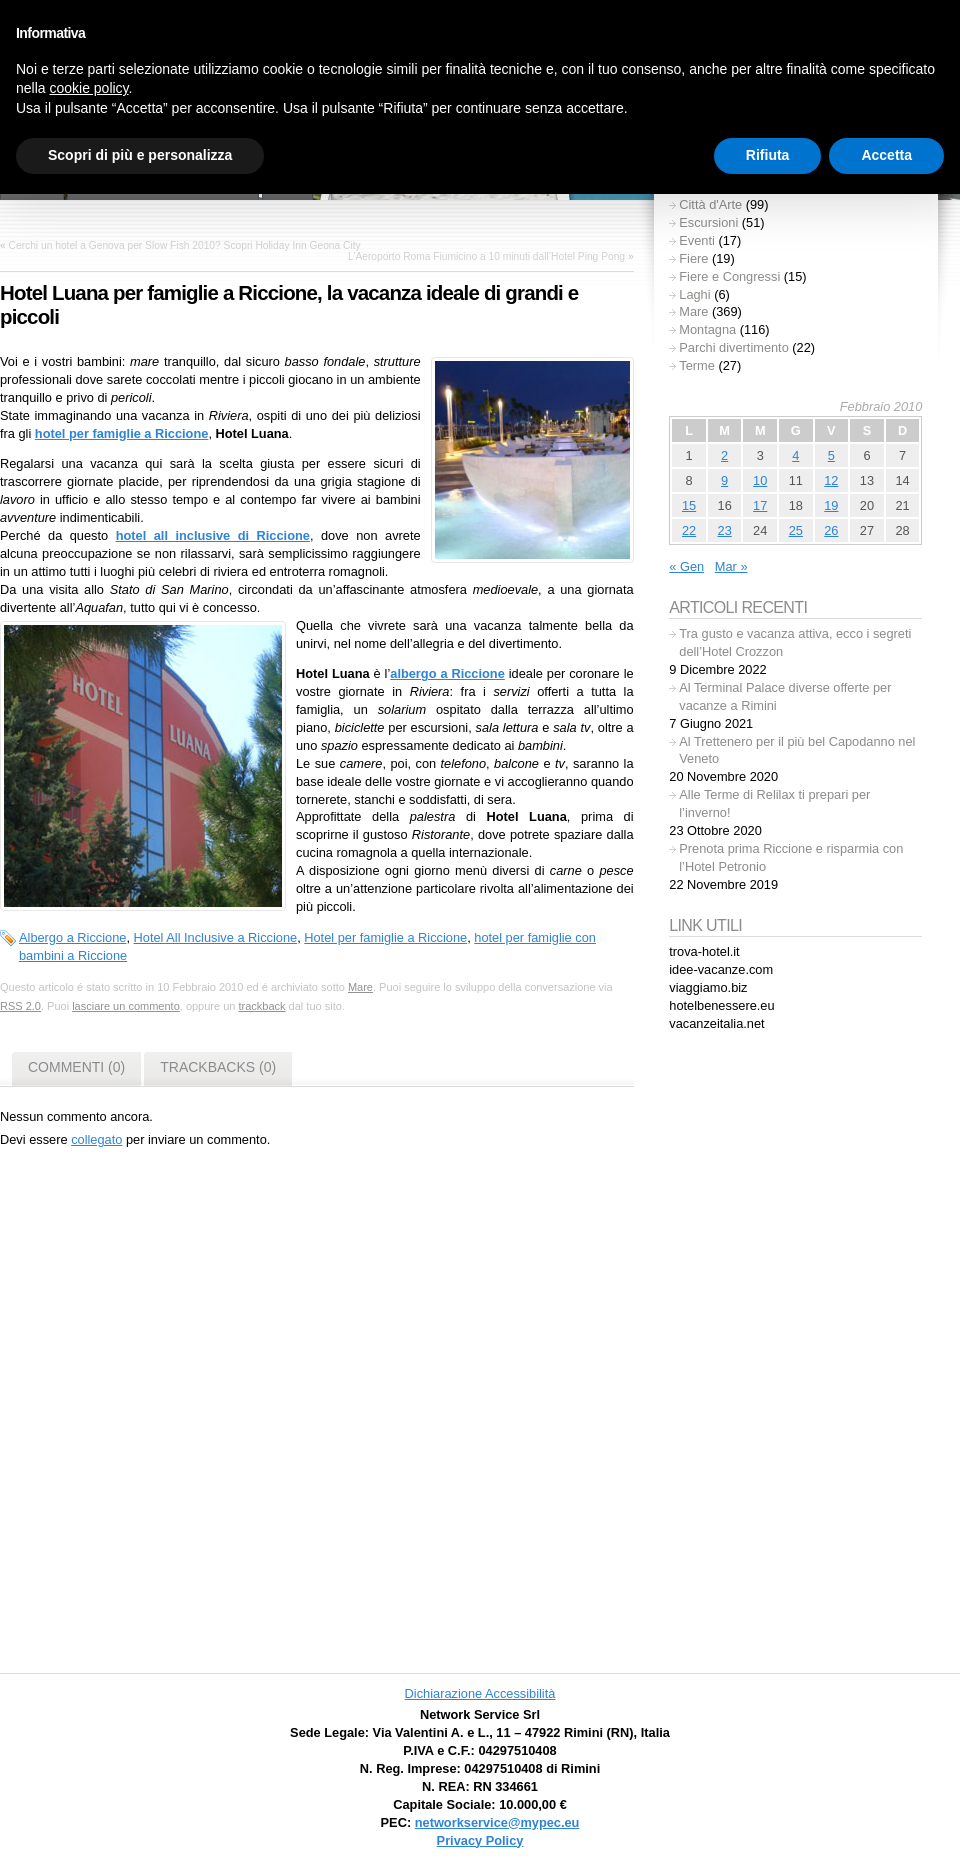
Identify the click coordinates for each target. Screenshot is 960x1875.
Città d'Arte (710, 204)
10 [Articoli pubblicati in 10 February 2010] (760, 480)
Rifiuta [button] (768, 155)
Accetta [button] (886, 155)
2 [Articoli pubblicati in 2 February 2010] (724, 455)
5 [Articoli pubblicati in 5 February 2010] (831, 455)
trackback (261, 1006)
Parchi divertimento (734, 347)
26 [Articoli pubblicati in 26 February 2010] (831, 530)
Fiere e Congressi (729, 276)
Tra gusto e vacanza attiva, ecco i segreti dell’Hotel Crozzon (795, 642)
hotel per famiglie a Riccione (122, 433)
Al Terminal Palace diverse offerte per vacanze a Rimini (785, 696)
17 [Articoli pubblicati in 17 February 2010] (760, 505)
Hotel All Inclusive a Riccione (216, 937)
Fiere (693, 258)
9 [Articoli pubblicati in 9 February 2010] (724, 480)
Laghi (694, 294)
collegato (96, 1139)
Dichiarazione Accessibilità (480, 1693)
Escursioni (708, 222)
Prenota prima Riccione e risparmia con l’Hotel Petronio (791, 857)
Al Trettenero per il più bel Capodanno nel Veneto (797, 750)
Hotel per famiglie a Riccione (385, 937)
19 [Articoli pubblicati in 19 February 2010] (831, 505)
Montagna (707, 329)
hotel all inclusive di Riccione (213, 535)
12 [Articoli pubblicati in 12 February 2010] (831, 480)
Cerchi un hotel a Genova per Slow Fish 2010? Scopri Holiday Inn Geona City (185, 245)
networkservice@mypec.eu (497, 1822)
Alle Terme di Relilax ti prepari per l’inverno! (774, 803)
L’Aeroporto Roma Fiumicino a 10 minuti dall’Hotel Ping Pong (486, 256)
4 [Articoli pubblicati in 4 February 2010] (795, 455)
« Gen (686, 566)
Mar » (731, 566)
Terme (697, 365)
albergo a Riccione (447, 673)
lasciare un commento (126, 1006)
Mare (360, 987)
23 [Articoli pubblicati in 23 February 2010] (725, 530)
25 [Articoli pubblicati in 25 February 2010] (796, 530)
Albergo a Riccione (72, 937)
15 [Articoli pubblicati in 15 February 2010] (689, 505)
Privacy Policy (480, 1840)
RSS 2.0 (20, 1006)
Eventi (697, 240)
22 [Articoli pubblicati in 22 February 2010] (689, 530)
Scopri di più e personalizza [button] (140, 155)
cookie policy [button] (88, 88)
